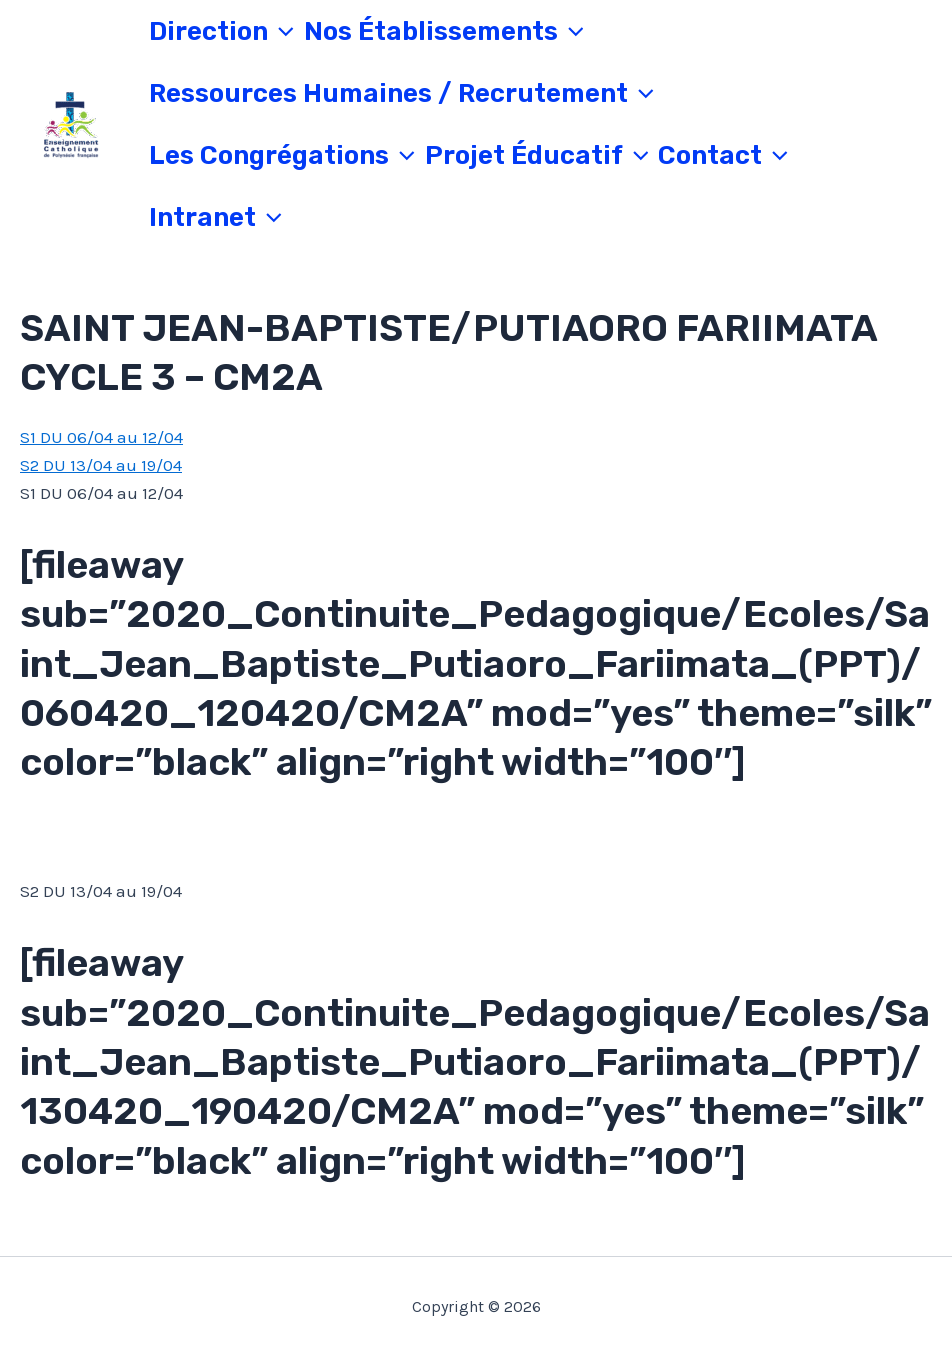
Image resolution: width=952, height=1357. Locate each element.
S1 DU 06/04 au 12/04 (101, 437)
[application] (281, 32)
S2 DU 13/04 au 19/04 (101, 465)
